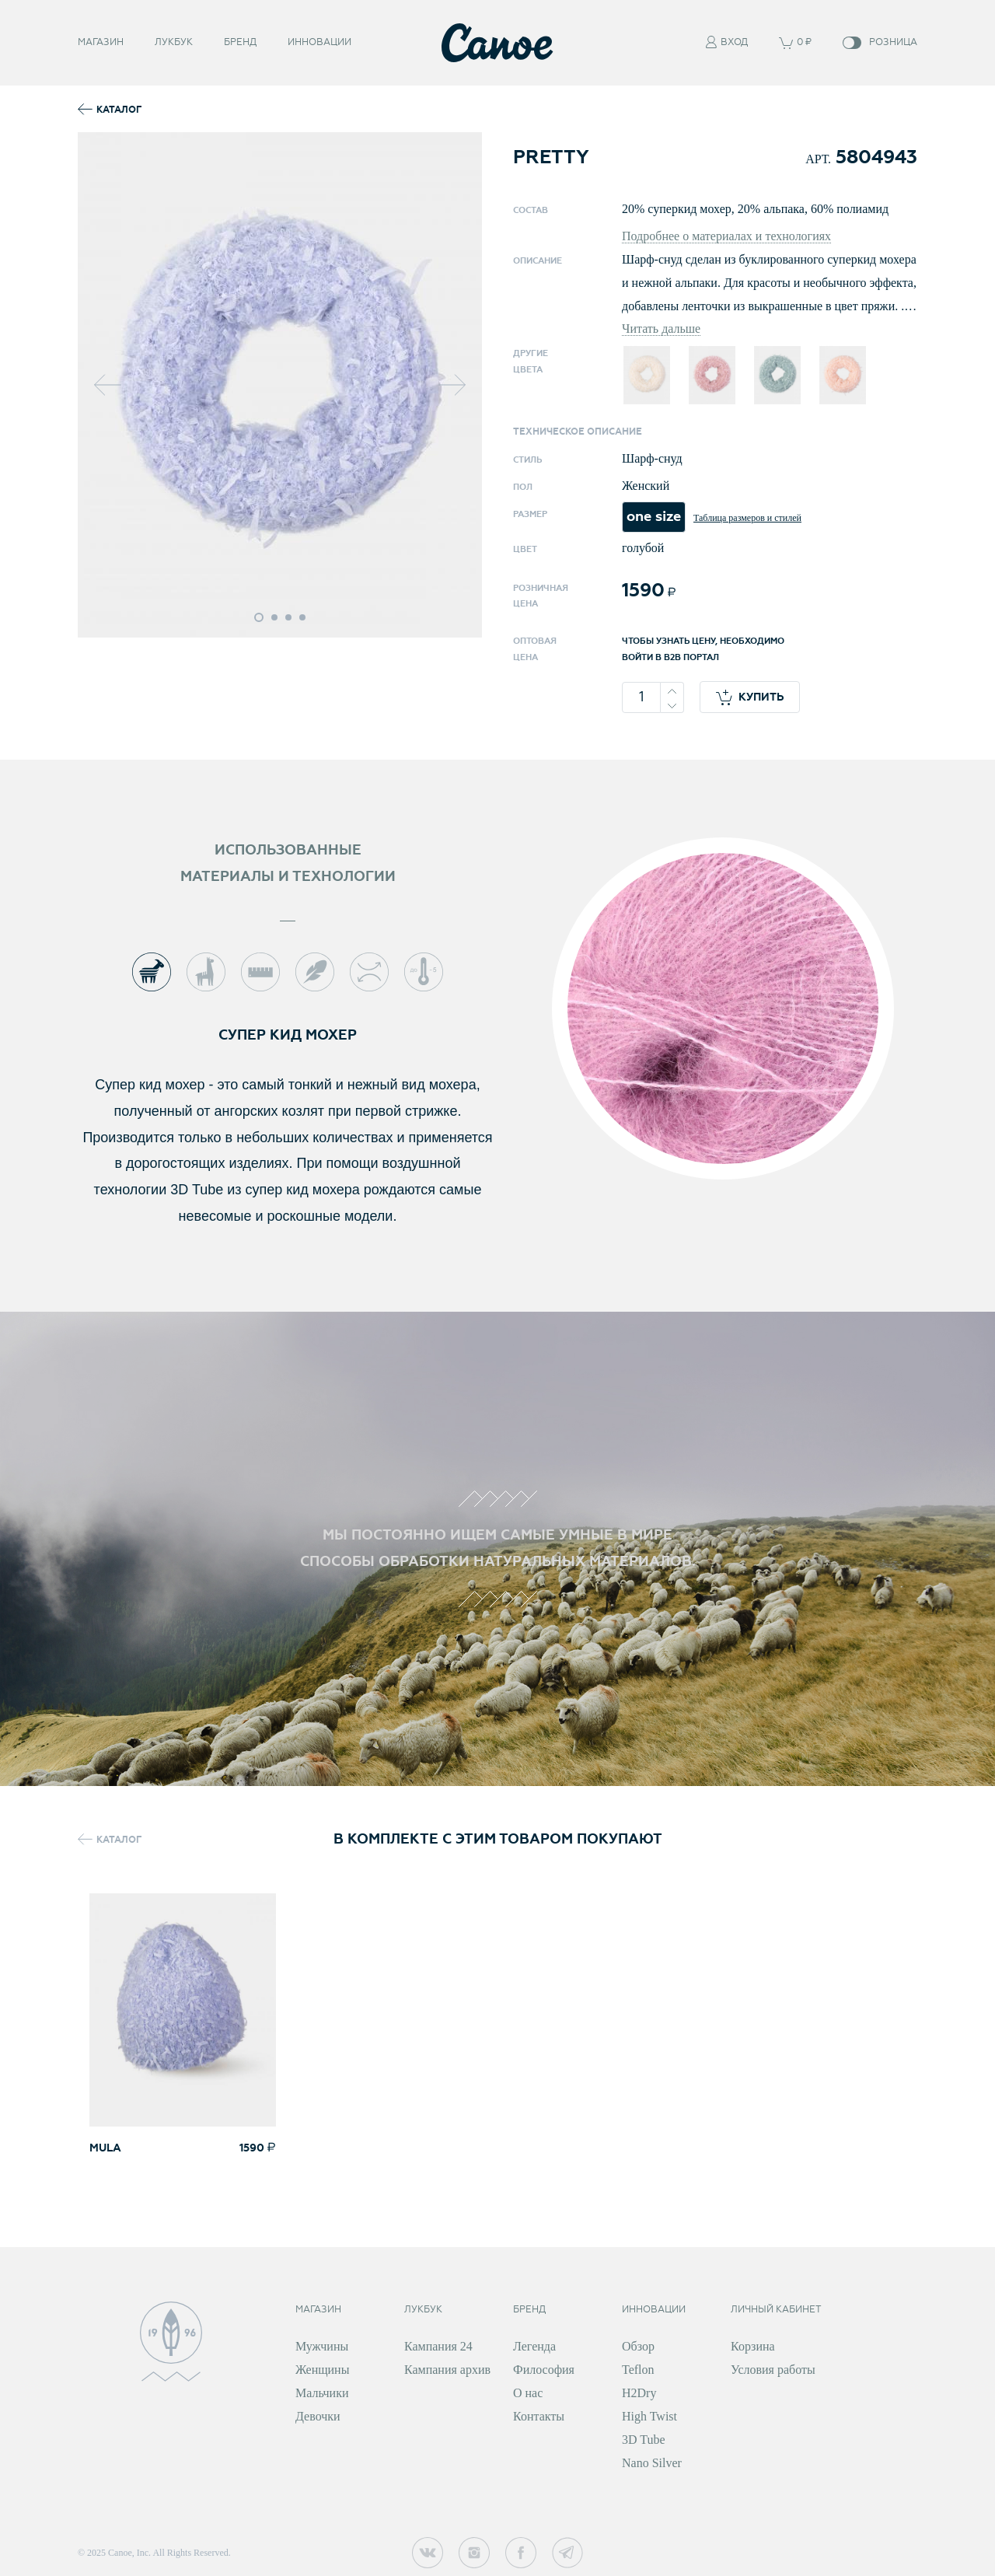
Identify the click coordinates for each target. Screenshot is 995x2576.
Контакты (538, 2416)
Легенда (534, 2346)
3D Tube (643, 2439)
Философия (543, 2369)
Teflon (638, 2369)
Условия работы (773, 2369)
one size (654, 517)
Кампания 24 (438, 2346)
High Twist (649, 2416)
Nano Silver (652, 2462)
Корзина (753, 2346)
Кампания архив (447, 2369)
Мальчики (321, 2392)
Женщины (322, 2369)
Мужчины (321, 2346)
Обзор (638, 2346)
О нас (528, 2392)
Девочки (317, 2416)
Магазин (101, 39)
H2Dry (639, 2392)
